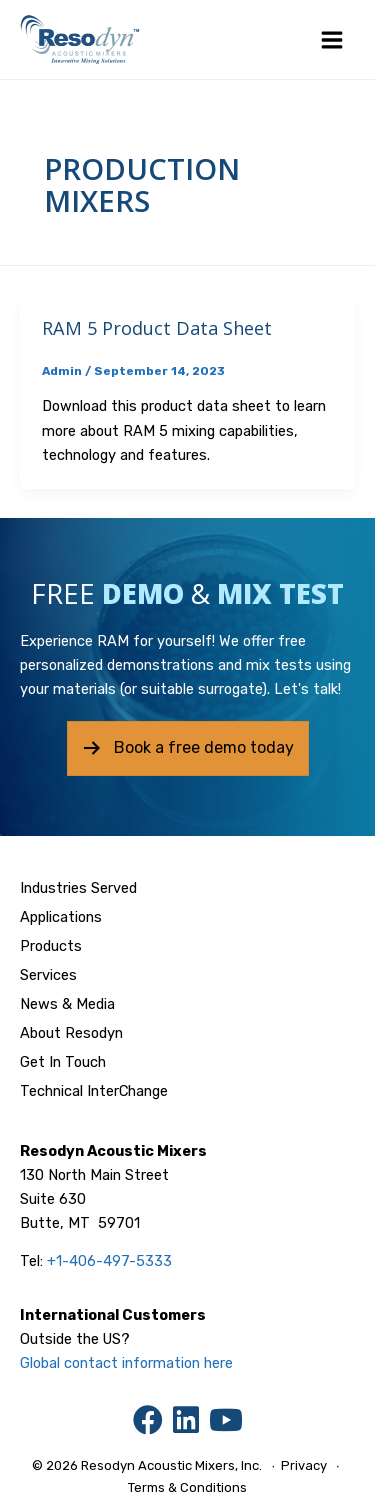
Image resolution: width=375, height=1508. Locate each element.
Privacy (304, 1465)
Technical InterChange (94, 1091)
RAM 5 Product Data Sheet (157, 328)
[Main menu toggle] (332, 40)
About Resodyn (71, 1033)
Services (48, 975)
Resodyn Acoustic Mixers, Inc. (171, 1465)
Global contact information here (126, 1363)
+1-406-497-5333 (109, 1261)
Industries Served (78, 888)
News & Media (67, 1004)
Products (51, 946)
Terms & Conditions (187, 1487)
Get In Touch (63, 1062)
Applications (61, 917)
